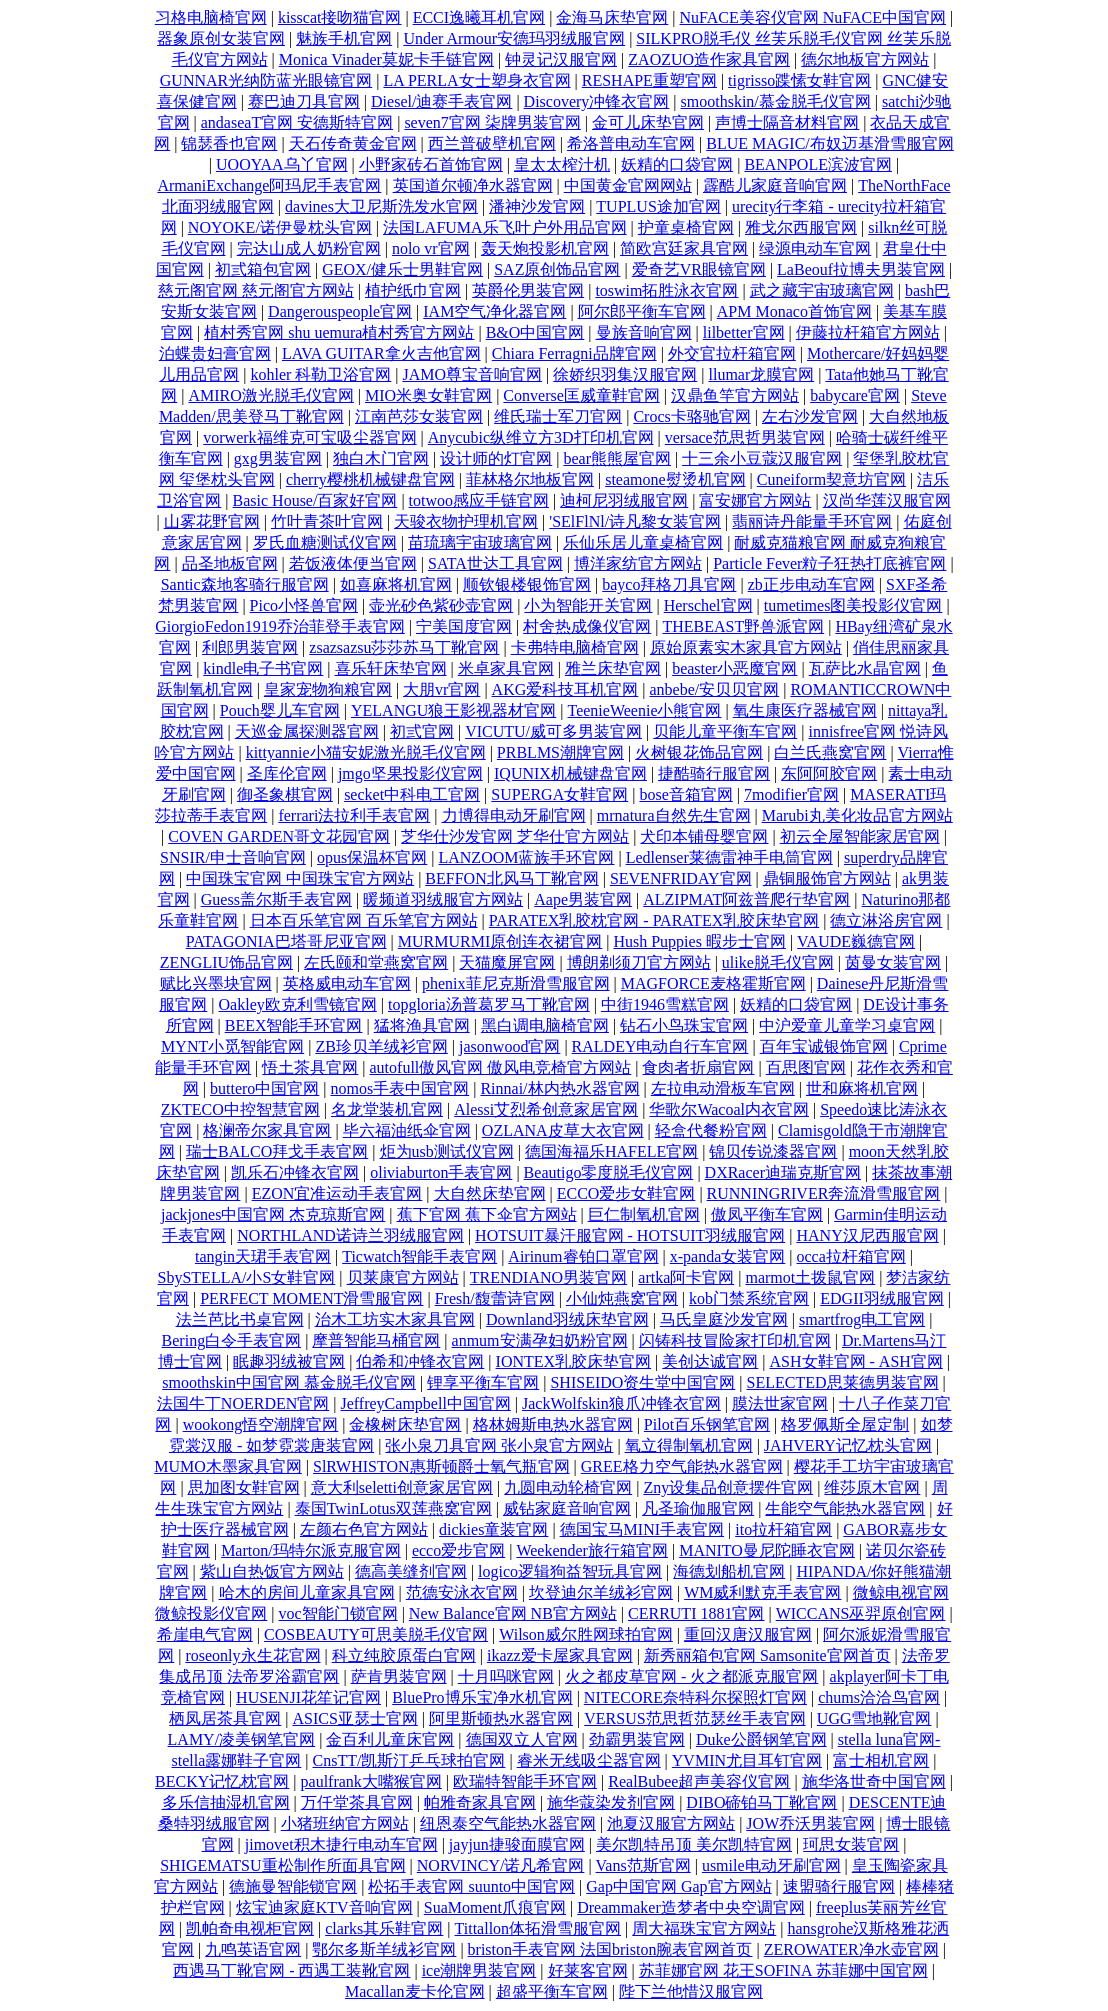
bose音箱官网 (685, 794)
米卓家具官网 (506, 668)
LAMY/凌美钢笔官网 (242, 1739)
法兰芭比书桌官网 (240, 1319)
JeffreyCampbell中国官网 (425, 1403)
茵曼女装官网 (893, 962)
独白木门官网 (381, 458)
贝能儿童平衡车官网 (725, 731)
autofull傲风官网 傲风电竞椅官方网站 (501, 1067)
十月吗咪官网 (506, 1676)
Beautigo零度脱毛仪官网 (609, 1172)
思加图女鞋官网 (244, 1487)
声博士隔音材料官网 (787, 122)
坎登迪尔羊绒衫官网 (601, 1592)
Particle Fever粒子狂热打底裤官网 (829, 563)
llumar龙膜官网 (761, 374)
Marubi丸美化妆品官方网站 (857, 815)
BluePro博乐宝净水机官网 (482, 1697)
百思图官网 (806, 1067)
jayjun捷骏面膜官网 (517, 1844)
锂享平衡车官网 (483, 1382)
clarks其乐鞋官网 (384, 1928)
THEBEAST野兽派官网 (743, 626)
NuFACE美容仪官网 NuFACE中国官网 (813, 17)
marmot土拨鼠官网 (810, 1277)
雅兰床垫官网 (613, 668)
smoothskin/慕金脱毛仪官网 (776, 101)
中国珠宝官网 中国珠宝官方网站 (300, 878)
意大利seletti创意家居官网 (402, 1487)
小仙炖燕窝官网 (622, 1298)
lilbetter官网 (744, 332)
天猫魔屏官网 (507, 962)
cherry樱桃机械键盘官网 (370, 479)
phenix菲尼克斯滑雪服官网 (516, 983)
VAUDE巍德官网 (856, 941)
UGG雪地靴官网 (874, 1718)
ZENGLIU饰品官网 (226, 962)
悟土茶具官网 (310, 1067)
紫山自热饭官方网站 (272, 1571)
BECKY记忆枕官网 (222, 1781)
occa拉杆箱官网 (851, 1256)
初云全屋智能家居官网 (860, 836)
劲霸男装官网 (637, 1739)
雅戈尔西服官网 (801, 227)
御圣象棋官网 (285, 794)
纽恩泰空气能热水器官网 (508, 1823)
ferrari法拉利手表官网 (354, 815)
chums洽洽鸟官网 (879, 1697)
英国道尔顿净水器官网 (473, 185)
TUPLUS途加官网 (658, 206)
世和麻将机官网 (862, 1088)
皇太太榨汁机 (562, 164)
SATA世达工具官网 (495, 563)
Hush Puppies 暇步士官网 (699, 941)
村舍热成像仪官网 (587, 626)
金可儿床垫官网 (648, 122)
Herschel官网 (708, 605)
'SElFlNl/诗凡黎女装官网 (635, 521)
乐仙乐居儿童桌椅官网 (643, 542)
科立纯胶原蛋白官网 (404, 1655)
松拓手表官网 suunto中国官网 (471, 1886)
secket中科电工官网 (412, 794)
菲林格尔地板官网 (530, 479)
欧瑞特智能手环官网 (525, 1781)
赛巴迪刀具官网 (304, 101)
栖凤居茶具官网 (225, 1718)
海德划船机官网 (729, 1571)
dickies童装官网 (493, 1529)
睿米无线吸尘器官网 (589, 1760)
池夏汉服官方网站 (671, 1823)
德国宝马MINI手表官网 (642, 1529)
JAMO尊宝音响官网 (473, 374)
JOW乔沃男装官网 (810, 1823)
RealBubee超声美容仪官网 (699, 1781)
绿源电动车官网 (815, 248)
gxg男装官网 (278, 458)
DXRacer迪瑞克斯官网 (783, 1172)
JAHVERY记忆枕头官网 (848, 1445)
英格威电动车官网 (347, 983)
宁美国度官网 (464, 626)
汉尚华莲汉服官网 (887, 500)
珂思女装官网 (851, 1844)
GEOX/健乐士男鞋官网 (402, 269)
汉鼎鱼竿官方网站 (735, 395)
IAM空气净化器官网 (494, 311)
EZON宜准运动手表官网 (337, 1193)
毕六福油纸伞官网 (407, 1130)
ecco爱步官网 (458, 1550)
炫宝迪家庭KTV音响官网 (324, 1907)
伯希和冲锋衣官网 (420, 1361)
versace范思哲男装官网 (745, 437)
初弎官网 (422, 731)
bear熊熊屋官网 (617, 458)
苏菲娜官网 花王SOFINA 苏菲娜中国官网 (783, 1970)
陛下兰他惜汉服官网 (691, 1991)
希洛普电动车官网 (631, 143)
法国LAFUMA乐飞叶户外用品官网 (505, 227)
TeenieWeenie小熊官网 (645, 710)
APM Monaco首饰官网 (794, 311)
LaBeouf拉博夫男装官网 (861, 269)
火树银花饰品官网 (699, 752)
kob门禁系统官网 (749, 1298)
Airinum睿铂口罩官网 (583, 1256)
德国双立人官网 (522, 1739)
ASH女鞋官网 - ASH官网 (856, 1361)
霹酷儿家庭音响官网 (775, 185)
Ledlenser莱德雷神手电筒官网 (729, 857)
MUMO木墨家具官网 (228, 1466)
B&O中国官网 (535, 332)
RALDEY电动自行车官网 (660, 1046)
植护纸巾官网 (413, 290)
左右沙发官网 (810, 416)
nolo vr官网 (431, 248)
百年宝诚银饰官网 (824, 1046)
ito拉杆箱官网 (783, 1529)
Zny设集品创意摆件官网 (728, 1487)
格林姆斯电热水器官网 (553, 1424)
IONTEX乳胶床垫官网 (574, 1361)
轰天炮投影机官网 (545, 248)
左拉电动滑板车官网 (723, 1088)
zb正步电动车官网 (811, 584)
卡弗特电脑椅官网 (575, 647)
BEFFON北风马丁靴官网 (511, 878)
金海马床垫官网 (612, 17)
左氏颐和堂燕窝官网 (376, 962)
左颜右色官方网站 (364, 1529)
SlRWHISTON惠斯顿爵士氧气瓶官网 (441, 1466)
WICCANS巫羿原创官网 (861, 1613)
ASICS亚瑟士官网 (355, 1718)
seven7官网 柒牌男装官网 (492, 122)
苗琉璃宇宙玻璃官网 (480, 542)
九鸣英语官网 (253, 1949)
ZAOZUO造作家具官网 (709, 59)
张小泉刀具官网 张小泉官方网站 (499, 1445)
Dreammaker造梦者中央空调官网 (691, 1907)
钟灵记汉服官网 (561, 59)
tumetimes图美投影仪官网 (853, 605)
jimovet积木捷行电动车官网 (341, 1844)
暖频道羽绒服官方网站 (443, 899)
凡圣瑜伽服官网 (698, 1508)
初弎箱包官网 (263, 269)
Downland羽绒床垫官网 (567, 1319)
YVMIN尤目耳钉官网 (747, 1760)
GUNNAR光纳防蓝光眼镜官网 (266, 80)
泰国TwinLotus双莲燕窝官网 (393, 1508)
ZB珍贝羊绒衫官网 (381, 1046)
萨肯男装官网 (399, 1676)
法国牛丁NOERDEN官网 (243, 1403)
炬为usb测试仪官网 (447, 1151)
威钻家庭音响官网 (567, 1508)
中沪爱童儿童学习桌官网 (847, 1025)
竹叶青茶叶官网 (327, 521)
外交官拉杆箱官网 (732, 353)
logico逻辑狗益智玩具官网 (570, 1571)
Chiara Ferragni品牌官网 (574, 353)
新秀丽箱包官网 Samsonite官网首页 (767, 1655)
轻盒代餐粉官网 (711, 1130)
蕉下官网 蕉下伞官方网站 (487, 1214)
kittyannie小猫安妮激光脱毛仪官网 (366, 752)
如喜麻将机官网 (396, 584)
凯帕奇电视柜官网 (250, 1928)
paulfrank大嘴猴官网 (371, 1781)
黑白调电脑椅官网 (545, 1025)
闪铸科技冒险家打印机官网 (735, 1340)
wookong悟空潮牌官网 (261, 1424)
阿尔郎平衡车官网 (642, 311)
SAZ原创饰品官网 (557, 269)
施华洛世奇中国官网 (874, 1781)
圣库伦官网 (287, 773)
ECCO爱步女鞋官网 (626, 1193)
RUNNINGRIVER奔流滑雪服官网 (824, 1193)
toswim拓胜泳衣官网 (666, 290)
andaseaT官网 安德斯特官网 (297, 122)
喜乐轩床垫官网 (391, 668)
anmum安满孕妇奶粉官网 (540, 1340)
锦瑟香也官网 (229, 143)
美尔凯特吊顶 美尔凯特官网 (694, 1844)
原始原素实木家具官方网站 (746, 647)
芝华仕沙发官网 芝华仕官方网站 (515, 836)
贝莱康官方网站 (403, 1277)
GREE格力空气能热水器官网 (682, 1466)
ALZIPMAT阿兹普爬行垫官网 (746, 899)
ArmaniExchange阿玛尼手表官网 (269, 185)
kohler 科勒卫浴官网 (320, 374)
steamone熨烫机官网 (675, 479)
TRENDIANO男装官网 (548, 1277)
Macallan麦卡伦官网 (415, 1991)
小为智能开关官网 (588, 605)
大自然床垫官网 (490, 1193)
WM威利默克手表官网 (762, 1592)
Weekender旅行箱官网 (592, 1550)
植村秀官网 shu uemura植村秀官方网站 (339, 332)
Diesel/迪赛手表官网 (441, 101)
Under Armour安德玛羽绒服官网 (514, 38)
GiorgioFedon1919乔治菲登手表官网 (279, 626)
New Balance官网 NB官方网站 (513, 1613)
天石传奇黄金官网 (353, 143)
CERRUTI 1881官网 (696, 1613)
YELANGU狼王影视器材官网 (453, 710)
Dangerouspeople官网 (340, 311)
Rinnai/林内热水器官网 (559, 1088)
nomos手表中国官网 (400, 1088)
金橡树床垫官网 (405, 1424)
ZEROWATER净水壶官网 (851, 1949)
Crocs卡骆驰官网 (691, 416)
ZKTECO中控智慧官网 (240, 1109)
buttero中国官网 (264, 1088)
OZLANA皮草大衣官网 (563, 1130)
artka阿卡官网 (686, 1277)
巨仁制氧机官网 (644, 1214)
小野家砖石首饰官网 (431, 164)
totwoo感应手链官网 (479, 500)
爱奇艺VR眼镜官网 (699, 269)
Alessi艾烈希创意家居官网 (546, 1109)
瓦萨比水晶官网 (865, 668)
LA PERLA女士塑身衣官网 (476, 80)
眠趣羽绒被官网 (289, 1361)
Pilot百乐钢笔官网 (707, 1424)
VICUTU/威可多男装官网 (553, 731)
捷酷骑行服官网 (714, 773)
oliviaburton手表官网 (441, 1172)
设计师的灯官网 (496, 458)
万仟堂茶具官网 (357, 1802)
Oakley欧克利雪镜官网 (298, 1004)
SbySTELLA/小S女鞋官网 (247, 1277)
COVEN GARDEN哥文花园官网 (279, 836)
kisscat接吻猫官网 (340, 17)
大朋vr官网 (441, 689)
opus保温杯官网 (372, 857)
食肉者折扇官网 (698, 1067)
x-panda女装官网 (728, 1256)
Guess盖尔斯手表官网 (276, 899)
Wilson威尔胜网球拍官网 (586, 1634)
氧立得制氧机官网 (689, 1445)
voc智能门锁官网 (338, 1613)
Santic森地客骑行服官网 (245, 584)
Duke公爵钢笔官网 (761, 1739)
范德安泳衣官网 (462, 1592)
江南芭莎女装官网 (419, 416)
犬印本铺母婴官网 (704, 836)
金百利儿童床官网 (390, 1739)
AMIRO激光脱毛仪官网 (271, 395)
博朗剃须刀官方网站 (639, 962)
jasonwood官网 (509, 1046)
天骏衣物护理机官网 (466, 521)
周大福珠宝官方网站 (704, 1928)
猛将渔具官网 (422, 1025)
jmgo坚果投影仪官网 (410, 773)
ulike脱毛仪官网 (778, 962)
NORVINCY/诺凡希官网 (501, 1865)
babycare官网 (855, 395)
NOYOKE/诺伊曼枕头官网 (280, 227)
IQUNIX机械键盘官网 (570, 773)
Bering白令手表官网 (232, 1340)
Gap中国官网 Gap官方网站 (678, 1886)
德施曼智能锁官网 (293, 1886)
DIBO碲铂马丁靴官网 (761, 1802)
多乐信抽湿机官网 (226, 1802)
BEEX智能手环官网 (294, 1025)
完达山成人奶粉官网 (309, 248)
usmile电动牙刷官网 (771, 1865)
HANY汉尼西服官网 (867, 1235)
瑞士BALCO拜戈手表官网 (277, 1151)
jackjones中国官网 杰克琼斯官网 (273, 1214)
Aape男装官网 (583, 899)
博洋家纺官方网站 (638, 563)
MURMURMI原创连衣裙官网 (500, 941)
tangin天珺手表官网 (263, 1256)
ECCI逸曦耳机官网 (479, 17)
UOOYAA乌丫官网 (282, 164)
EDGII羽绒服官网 (882, 1298)
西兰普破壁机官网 (492, 143)
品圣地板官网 (230, 563)
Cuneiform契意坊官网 (831, 479)
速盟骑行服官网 (839, 1886)
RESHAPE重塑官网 (649, 80)
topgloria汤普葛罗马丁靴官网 (489, 1004)
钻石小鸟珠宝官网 (684, 1025)
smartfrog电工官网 (862, 1319)
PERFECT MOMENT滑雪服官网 (311, 1298)
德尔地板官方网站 (865, 59)
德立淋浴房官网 (886, 920)
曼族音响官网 (644, 332)
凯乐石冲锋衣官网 (295, 1172)
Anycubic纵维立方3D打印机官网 (541, 437)
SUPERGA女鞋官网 (559, 794)
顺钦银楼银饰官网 (527, 584)
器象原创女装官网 (221, 38)
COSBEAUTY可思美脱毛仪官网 (376, 1634)
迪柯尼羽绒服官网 (624, 500)
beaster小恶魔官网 (734, 668)
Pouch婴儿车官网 (280, 710)
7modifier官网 (791, 794)
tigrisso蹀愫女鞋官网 (799, 80)
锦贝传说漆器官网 (773, 1151)
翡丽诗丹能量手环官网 (812, 521)
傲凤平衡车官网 (767, 1214)
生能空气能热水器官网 (845, 1508)
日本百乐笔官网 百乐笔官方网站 (364, 920)
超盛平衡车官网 (552, 1991)
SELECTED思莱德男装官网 (843, 1382)
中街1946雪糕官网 (665, 1004)
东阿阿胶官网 (829, 773)
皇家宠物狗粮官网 (328, 689)
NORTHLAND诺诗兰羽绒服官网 (350, 1235)
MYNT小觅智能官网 (232, 1046)
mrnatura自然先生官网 (674, 815)
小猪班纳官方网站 (345, 1823)
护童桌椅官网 (686, 227)
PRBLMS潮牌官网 (560, 752)
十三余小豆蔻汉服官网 (762, 458)
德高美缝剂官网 (411, 1571)
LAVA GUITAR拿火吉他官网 (381, 353)
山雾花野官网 (212, 521)
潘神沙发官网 (537, 206)
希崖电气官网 (205, 1634)
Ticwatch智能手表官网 (419, 1256)
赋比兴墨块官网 (216, 983)
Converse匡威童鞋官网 (581, 395)
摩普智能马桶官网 (376, 1340)
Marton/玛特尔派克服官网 (311, 1550)
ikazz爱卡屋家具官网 (560, 1655)
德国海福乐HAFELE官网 (611, 1151)
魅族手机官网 (344, 38)
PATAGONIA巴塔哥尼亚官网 (286, 941)
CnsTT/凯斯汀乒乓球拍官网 (409, 1760)
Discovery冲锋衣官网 (597, 101)
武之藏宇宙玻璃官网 (822, 290)
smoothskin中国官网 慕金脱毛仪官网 (289, 1382)
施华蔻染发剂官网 (611, 1802)
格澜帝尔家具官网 (267, 1130)
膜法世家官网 (780, 1403)
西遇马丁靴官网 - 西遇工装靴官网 (291, 1970)
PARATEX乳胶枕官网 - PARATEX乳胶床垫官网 (654, 920)
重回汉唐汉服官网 (748, 1634)
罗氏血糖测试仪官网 (325, 542)
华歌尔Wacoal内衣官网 (729, 1109)
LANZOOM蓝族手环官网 (526, 857)
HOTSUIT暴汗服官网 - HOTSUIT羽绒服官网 (630, 1235)
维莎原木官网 (872, 1487)
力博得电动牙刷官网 (514, 815)
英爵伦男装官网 (528, 290)
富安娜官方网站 (755, 500)
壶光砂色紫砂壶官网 (441, 605)
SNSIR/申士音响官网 (233, 857)
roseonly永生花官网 (252, 1655)
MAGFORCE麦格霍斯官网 (713, 983)
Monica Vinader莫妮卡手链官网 (386, 59)
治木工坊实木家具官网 (395, 1319)
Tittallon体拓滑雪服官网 (538, 1928)
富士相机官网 (881, 1760)
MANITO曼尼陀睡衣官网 (767, 1550)
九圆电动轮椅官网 (568, 1487)
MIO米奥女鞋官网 (428, 395)
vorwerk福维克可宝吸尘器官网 (309, 437)
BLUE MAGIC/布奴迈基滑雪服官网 (830, 143)
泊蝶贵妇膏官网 (215, 353)
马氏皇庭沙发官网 (724, 1319)
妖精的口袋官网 (677, 164)
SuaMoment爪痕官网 (495, 1907)
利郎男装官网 (250, 647)
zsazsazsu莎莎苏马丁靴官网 (404, 647)
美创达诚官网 (710, 1361)
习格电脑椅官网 (211, 17)
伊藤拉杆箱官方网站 (868, 332)
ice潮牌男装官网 (479, 1970)
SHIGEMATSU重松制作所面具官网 (282, 1865)
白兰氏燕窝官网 (830, 752)
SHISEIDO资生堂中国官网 (642, 1382)
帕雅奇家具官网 (480, 1802)
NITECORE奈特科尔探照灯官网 (695, 1697)
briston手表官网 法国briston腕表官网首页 (610, 1949)
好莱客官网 (588, 1970)
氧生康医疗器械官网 (805, 710)
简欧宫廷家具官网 (684, 248)
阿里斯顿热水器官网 (501, 1718)
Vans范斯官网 (643, 1865)
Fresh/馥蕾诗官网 (495, 1298)
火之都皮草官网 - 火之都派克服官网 (691, 1676)
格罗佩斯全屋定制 (845, 1424)
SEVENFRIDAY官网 (681, 878)
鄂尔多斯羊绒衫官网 (384, 1949)
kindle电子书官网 (263, 668)
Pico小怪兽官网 (304, 605)
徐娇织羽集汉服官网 (625, 374)
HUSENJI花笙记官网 (308, 1697)
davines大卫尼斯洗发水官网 (381, 206)
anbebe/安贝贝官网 (714, 689)
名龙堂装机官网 (387, 1109)
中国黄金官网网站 (628, 185)
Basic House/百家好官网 (315, 500)
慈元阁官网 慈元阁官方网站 (256, 290)
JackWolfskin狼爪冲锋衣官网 (621, 1403)
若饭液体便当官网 (353, 563)
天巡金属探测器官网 (307, 731)
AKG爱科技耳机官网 (565, 689)
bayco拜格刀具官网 (669, 584)
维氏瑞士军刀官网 (558, 416)
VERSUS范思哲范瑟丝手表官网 (694, 1718)
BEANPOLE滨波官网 (818, 164)
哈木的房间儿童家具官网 (307, 1592)
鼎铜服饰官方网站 (827, 878)
